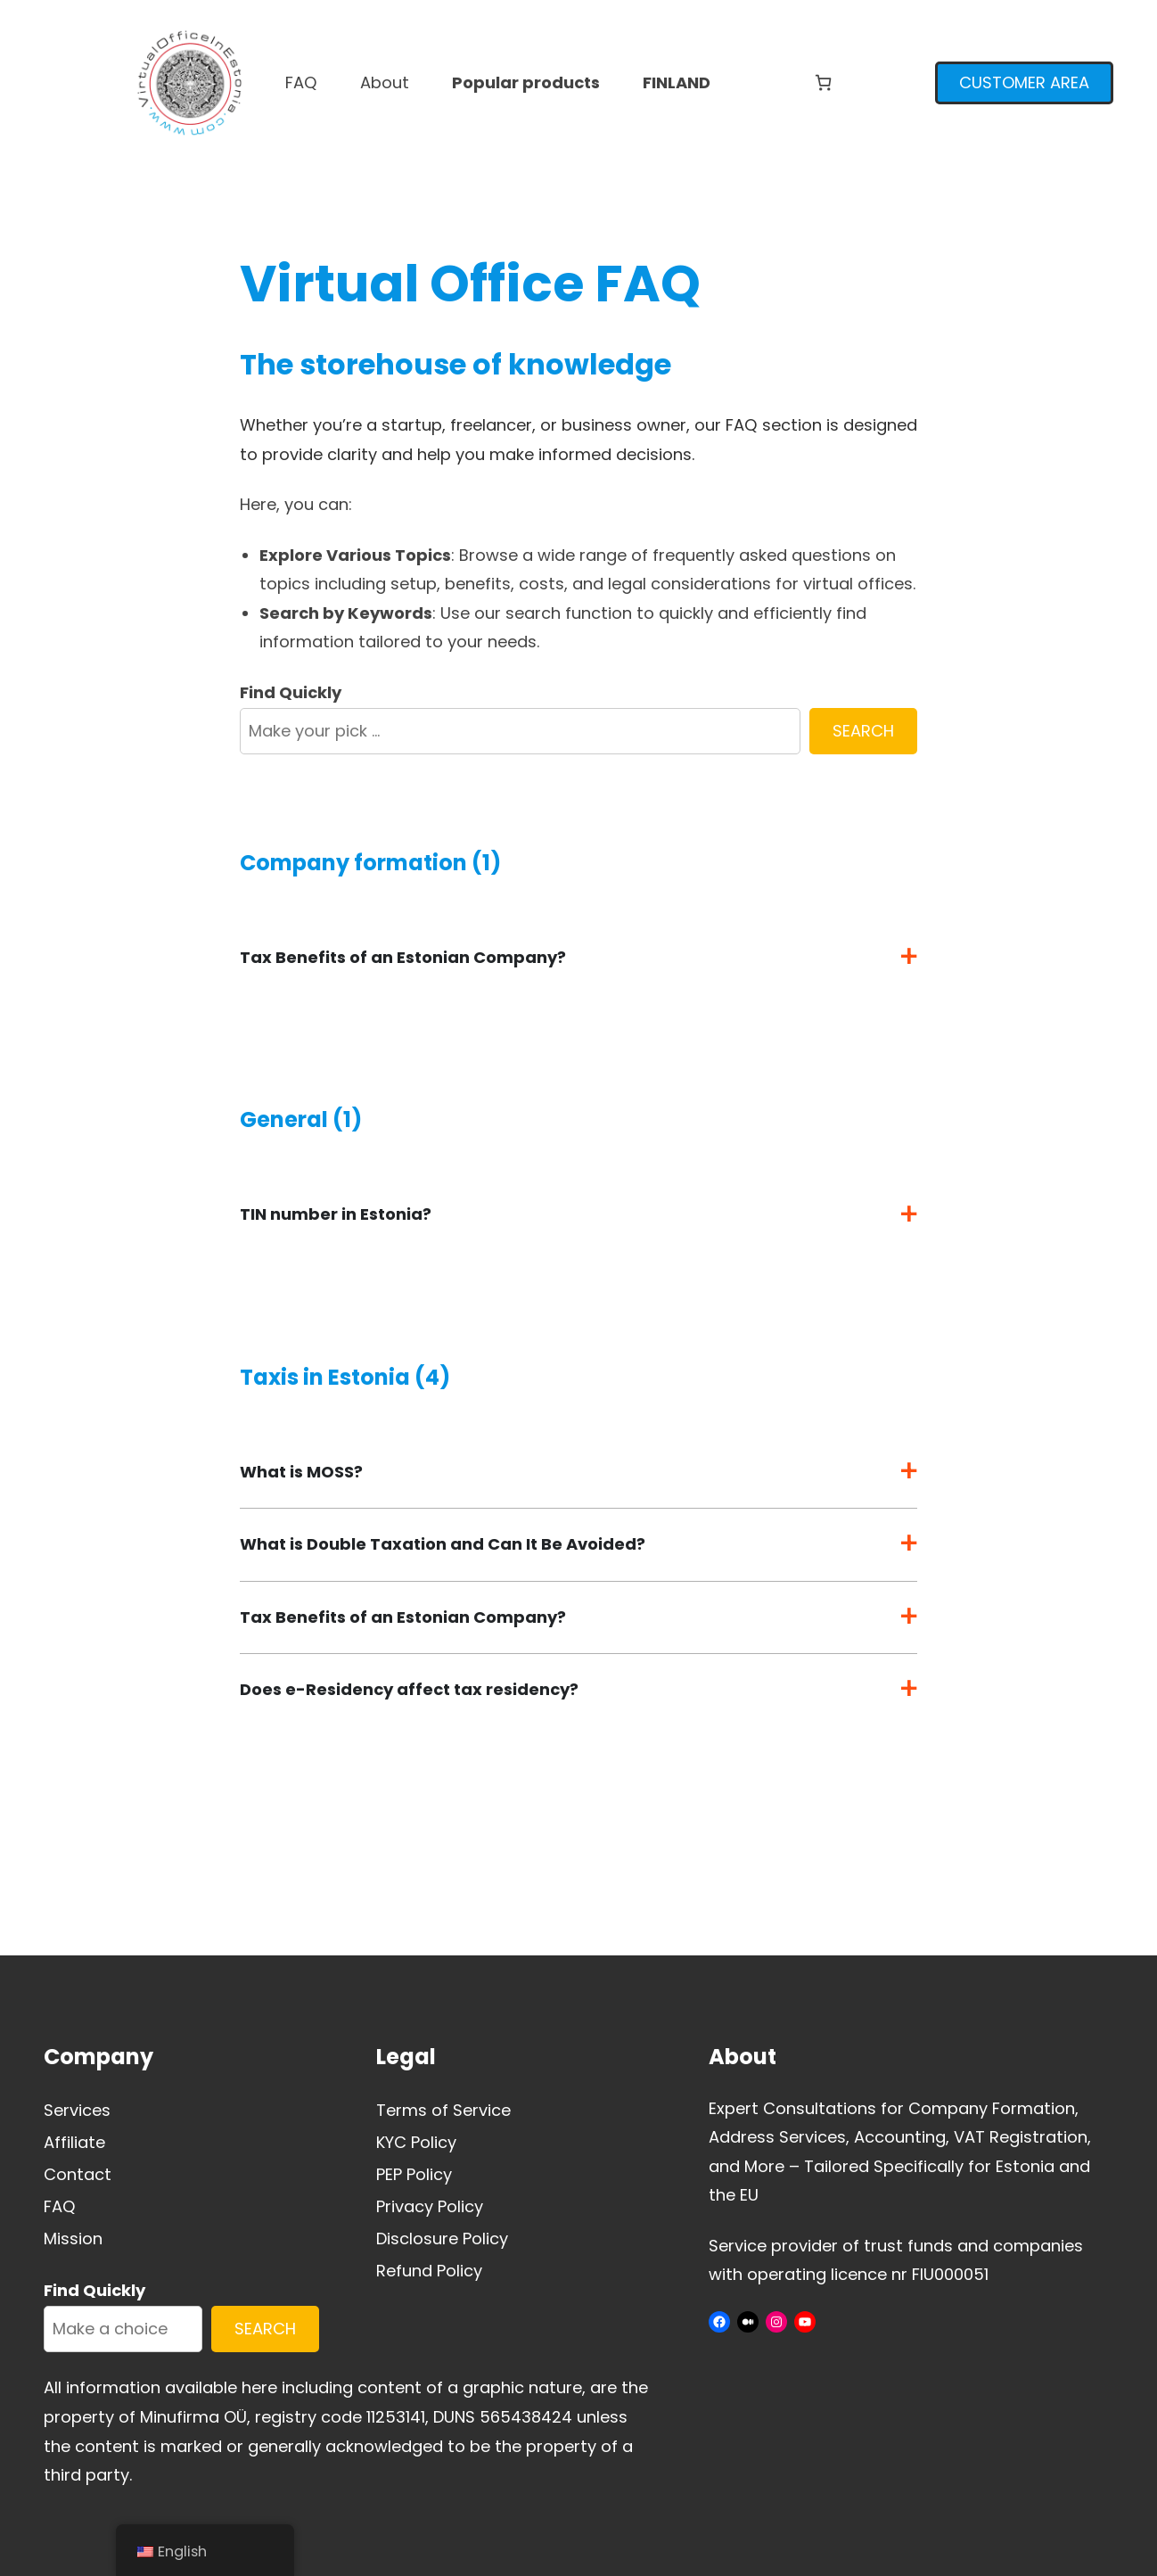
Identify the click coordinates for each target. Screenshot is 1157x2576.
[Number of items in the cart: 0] (823, 82)
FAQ (60, 2206)
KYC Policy (416, 2142)
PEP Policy (414, 2174)
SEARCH (863, 731)
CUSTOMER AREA (1024, 82)
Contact (77, 2174)
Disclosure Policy (442, 2238)
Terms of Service (443, 2110)
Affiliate (74, 2142)
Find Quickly (290, 692)
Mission (73, 2238)
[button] (578, 958)
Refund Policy (429, 2270)
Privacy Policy (429, 2206)
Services (77, 2110)
